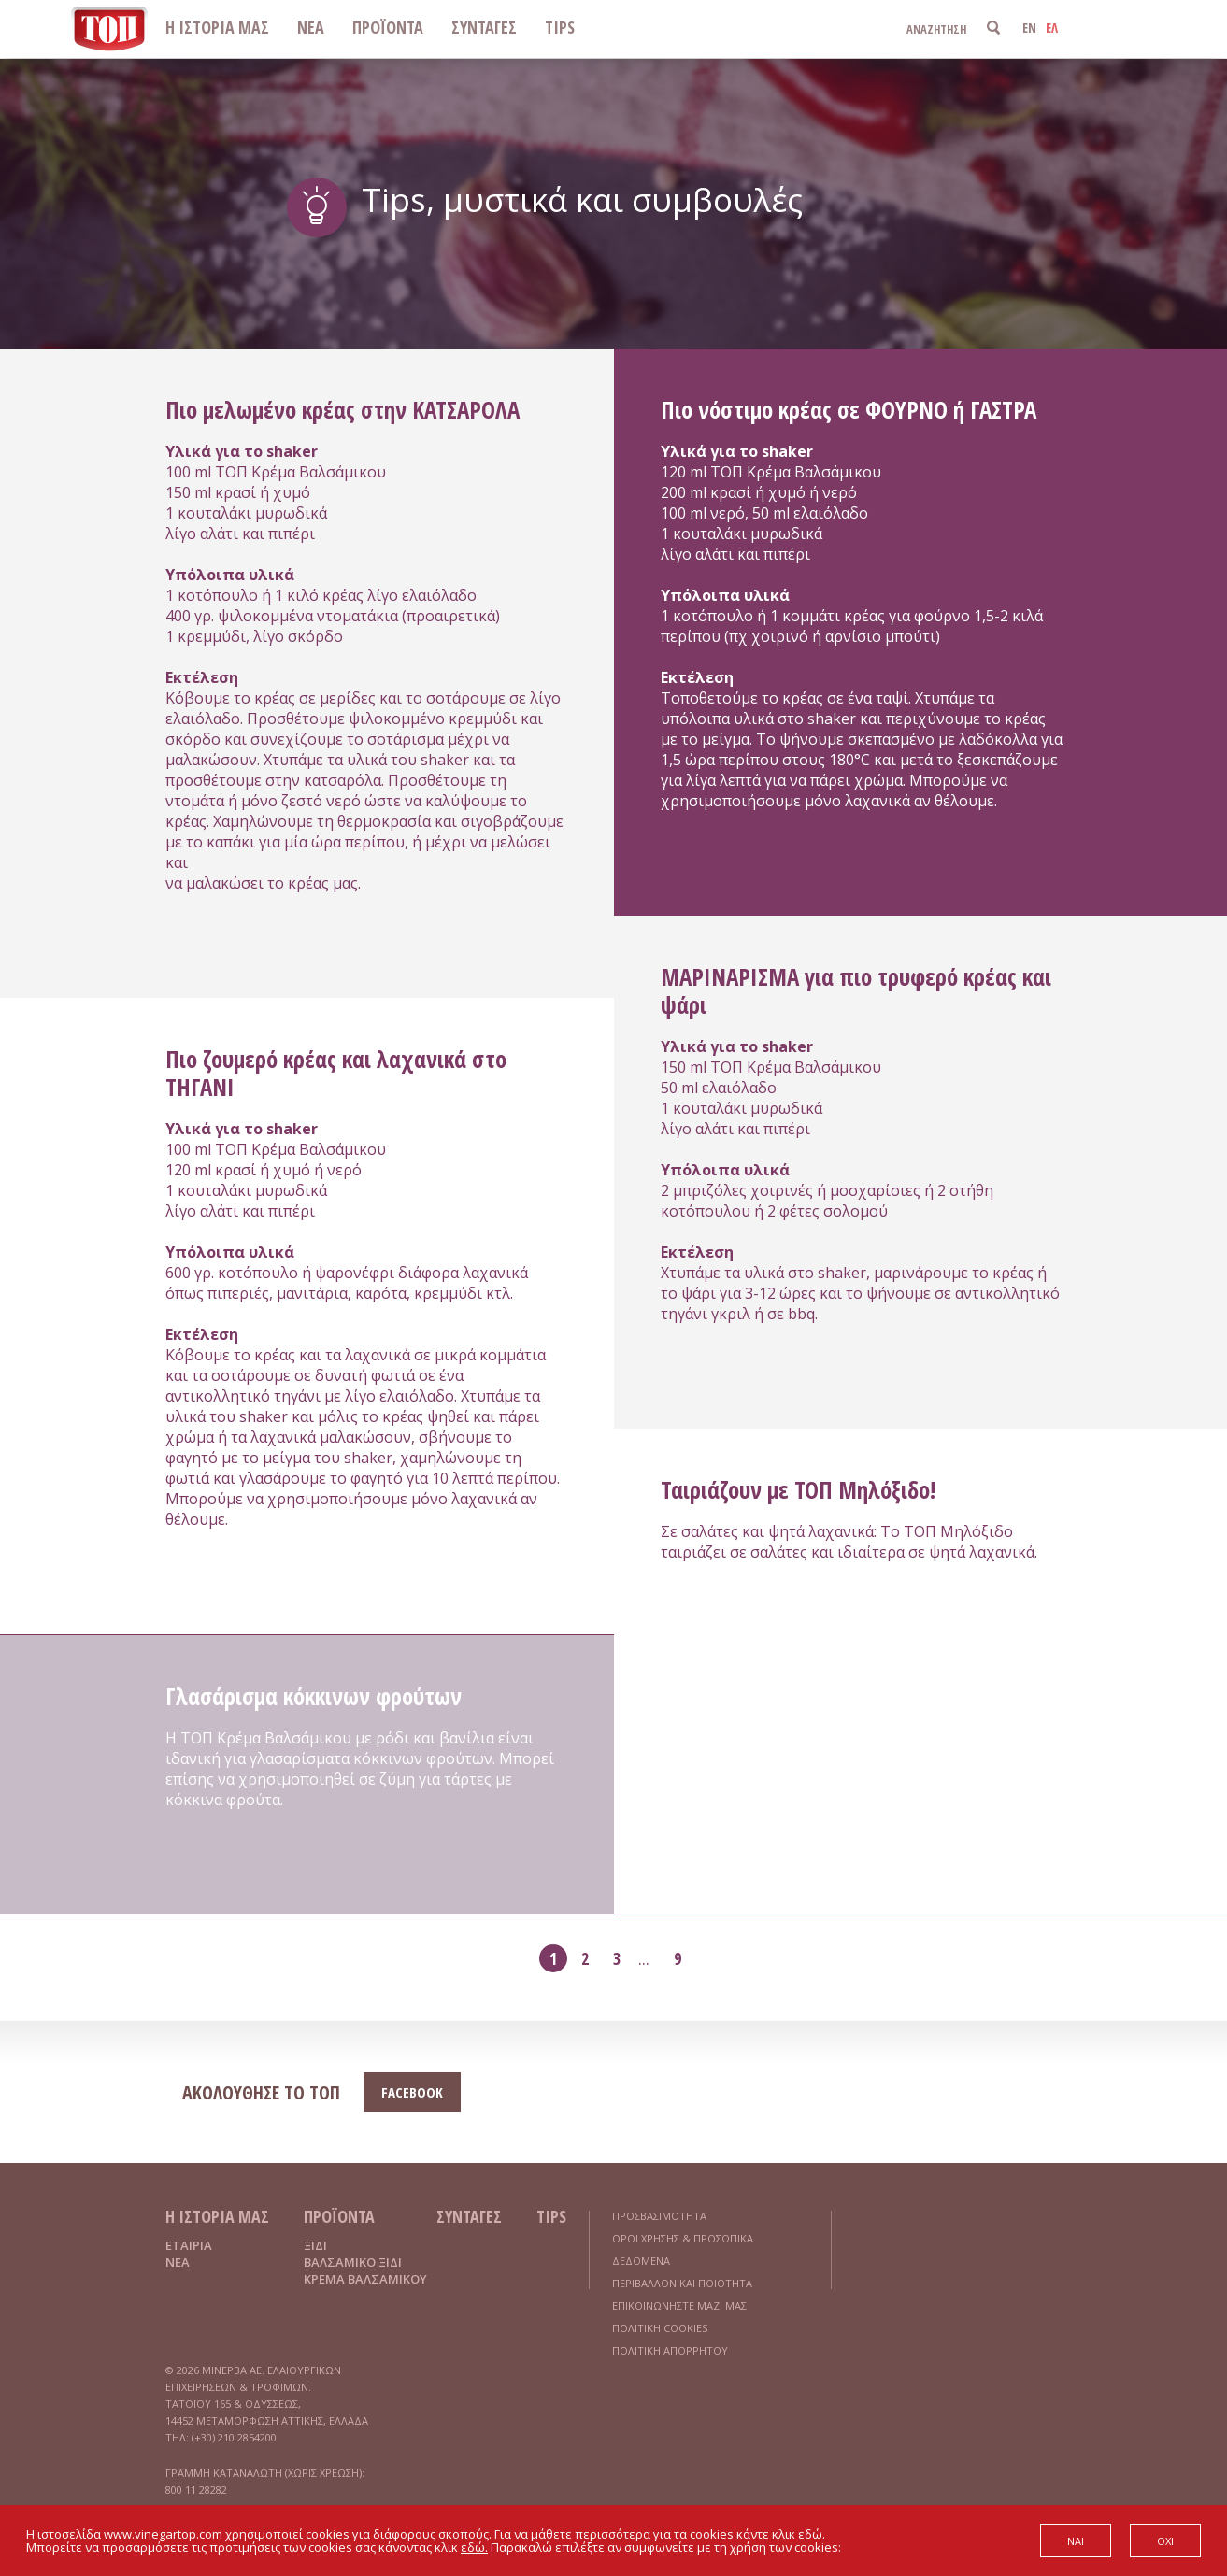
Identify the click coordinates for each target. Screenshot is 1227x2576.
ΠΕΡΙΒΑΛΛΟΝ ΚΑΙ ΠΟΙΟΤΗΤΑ (682, 2283)
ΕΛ (1052, 27)
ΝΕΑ (310, 27)
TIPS (560, 27)
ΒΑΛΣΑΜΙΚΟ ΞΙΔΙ (353, 2262)
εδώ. (811, 2533)
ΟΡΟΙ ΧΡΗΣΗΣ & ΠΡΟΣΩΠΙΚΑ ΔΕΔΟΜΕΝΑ (682, 2249)
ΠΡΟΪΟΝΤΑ (387, 27)
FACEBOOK (412, 2092)
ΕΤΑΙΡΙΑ (188, 2245)
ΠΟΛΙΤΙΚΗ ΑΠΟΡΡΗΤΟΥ (670, 2350)
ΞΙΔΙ (315, 2245)
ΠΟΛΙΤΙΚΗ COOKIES (659, 2328)
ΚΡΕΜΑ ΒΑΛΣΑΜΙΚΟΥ (365, 2278)
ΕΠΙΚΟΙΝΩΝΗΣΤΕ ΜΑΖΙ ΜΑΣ (679, 2305)
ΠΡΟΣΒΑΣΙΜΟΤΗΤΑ (659, 2216)
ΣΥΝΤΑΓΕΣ (484, 27)
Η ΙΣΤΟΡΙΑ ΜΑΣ (217, 27)
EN (1029, 27)
